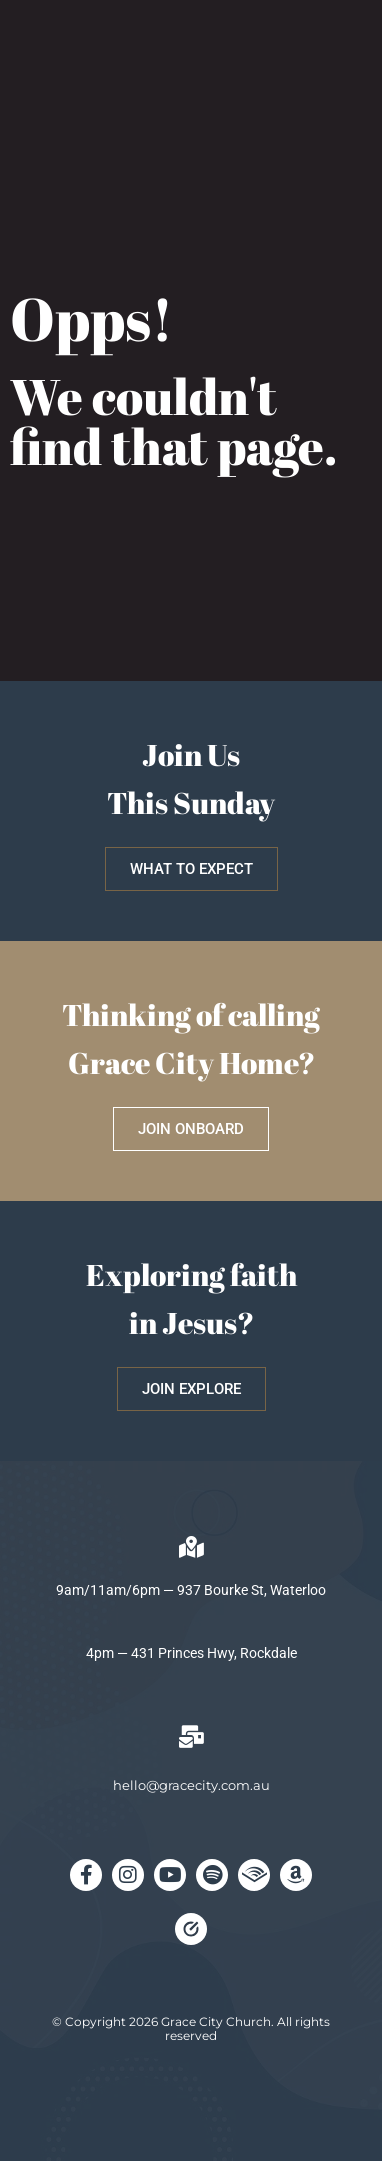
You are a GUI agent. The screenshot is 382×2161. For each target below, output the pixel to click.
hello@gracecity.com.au (191, 1785)
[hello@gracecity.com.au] (191, 1737)
